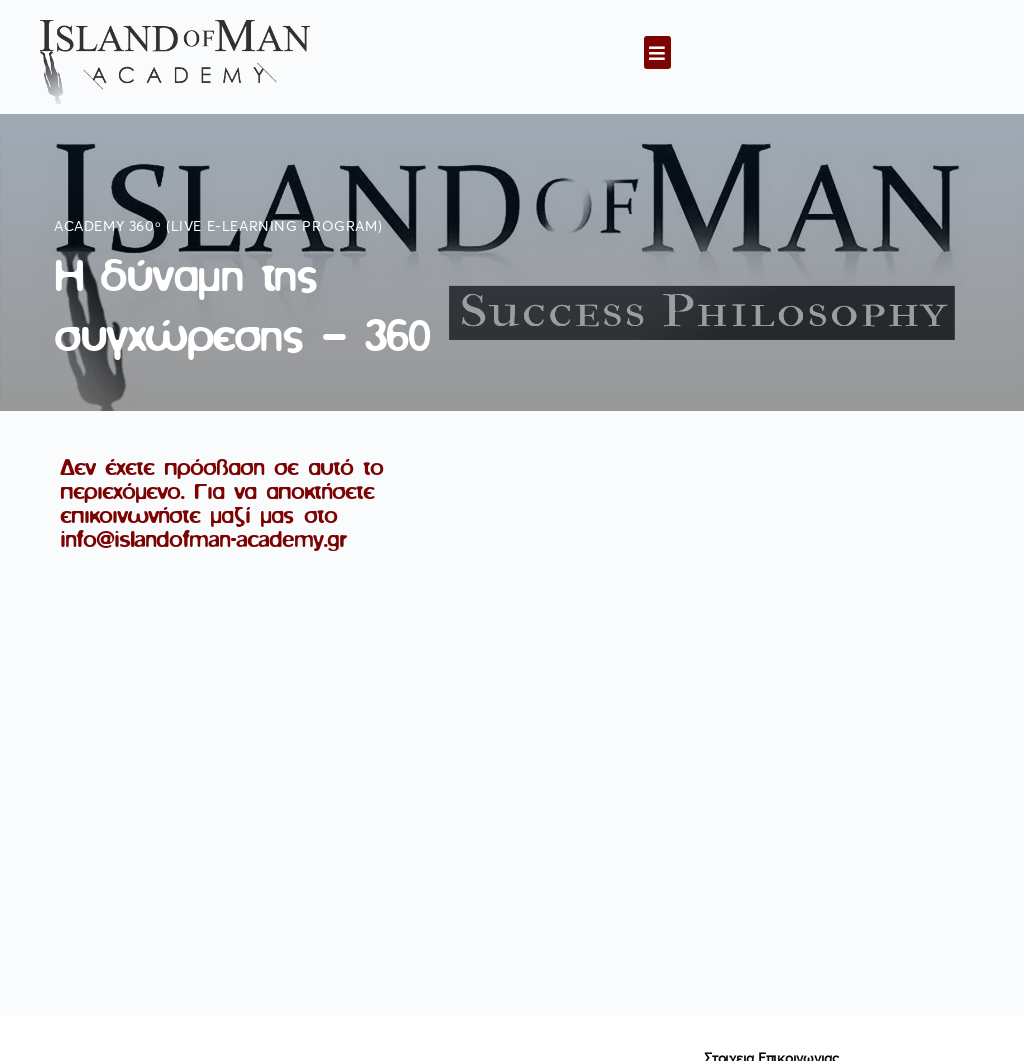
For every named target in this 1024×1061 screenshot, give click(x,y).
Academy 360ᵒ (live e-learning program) (218, 227)
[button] (657, 52)
